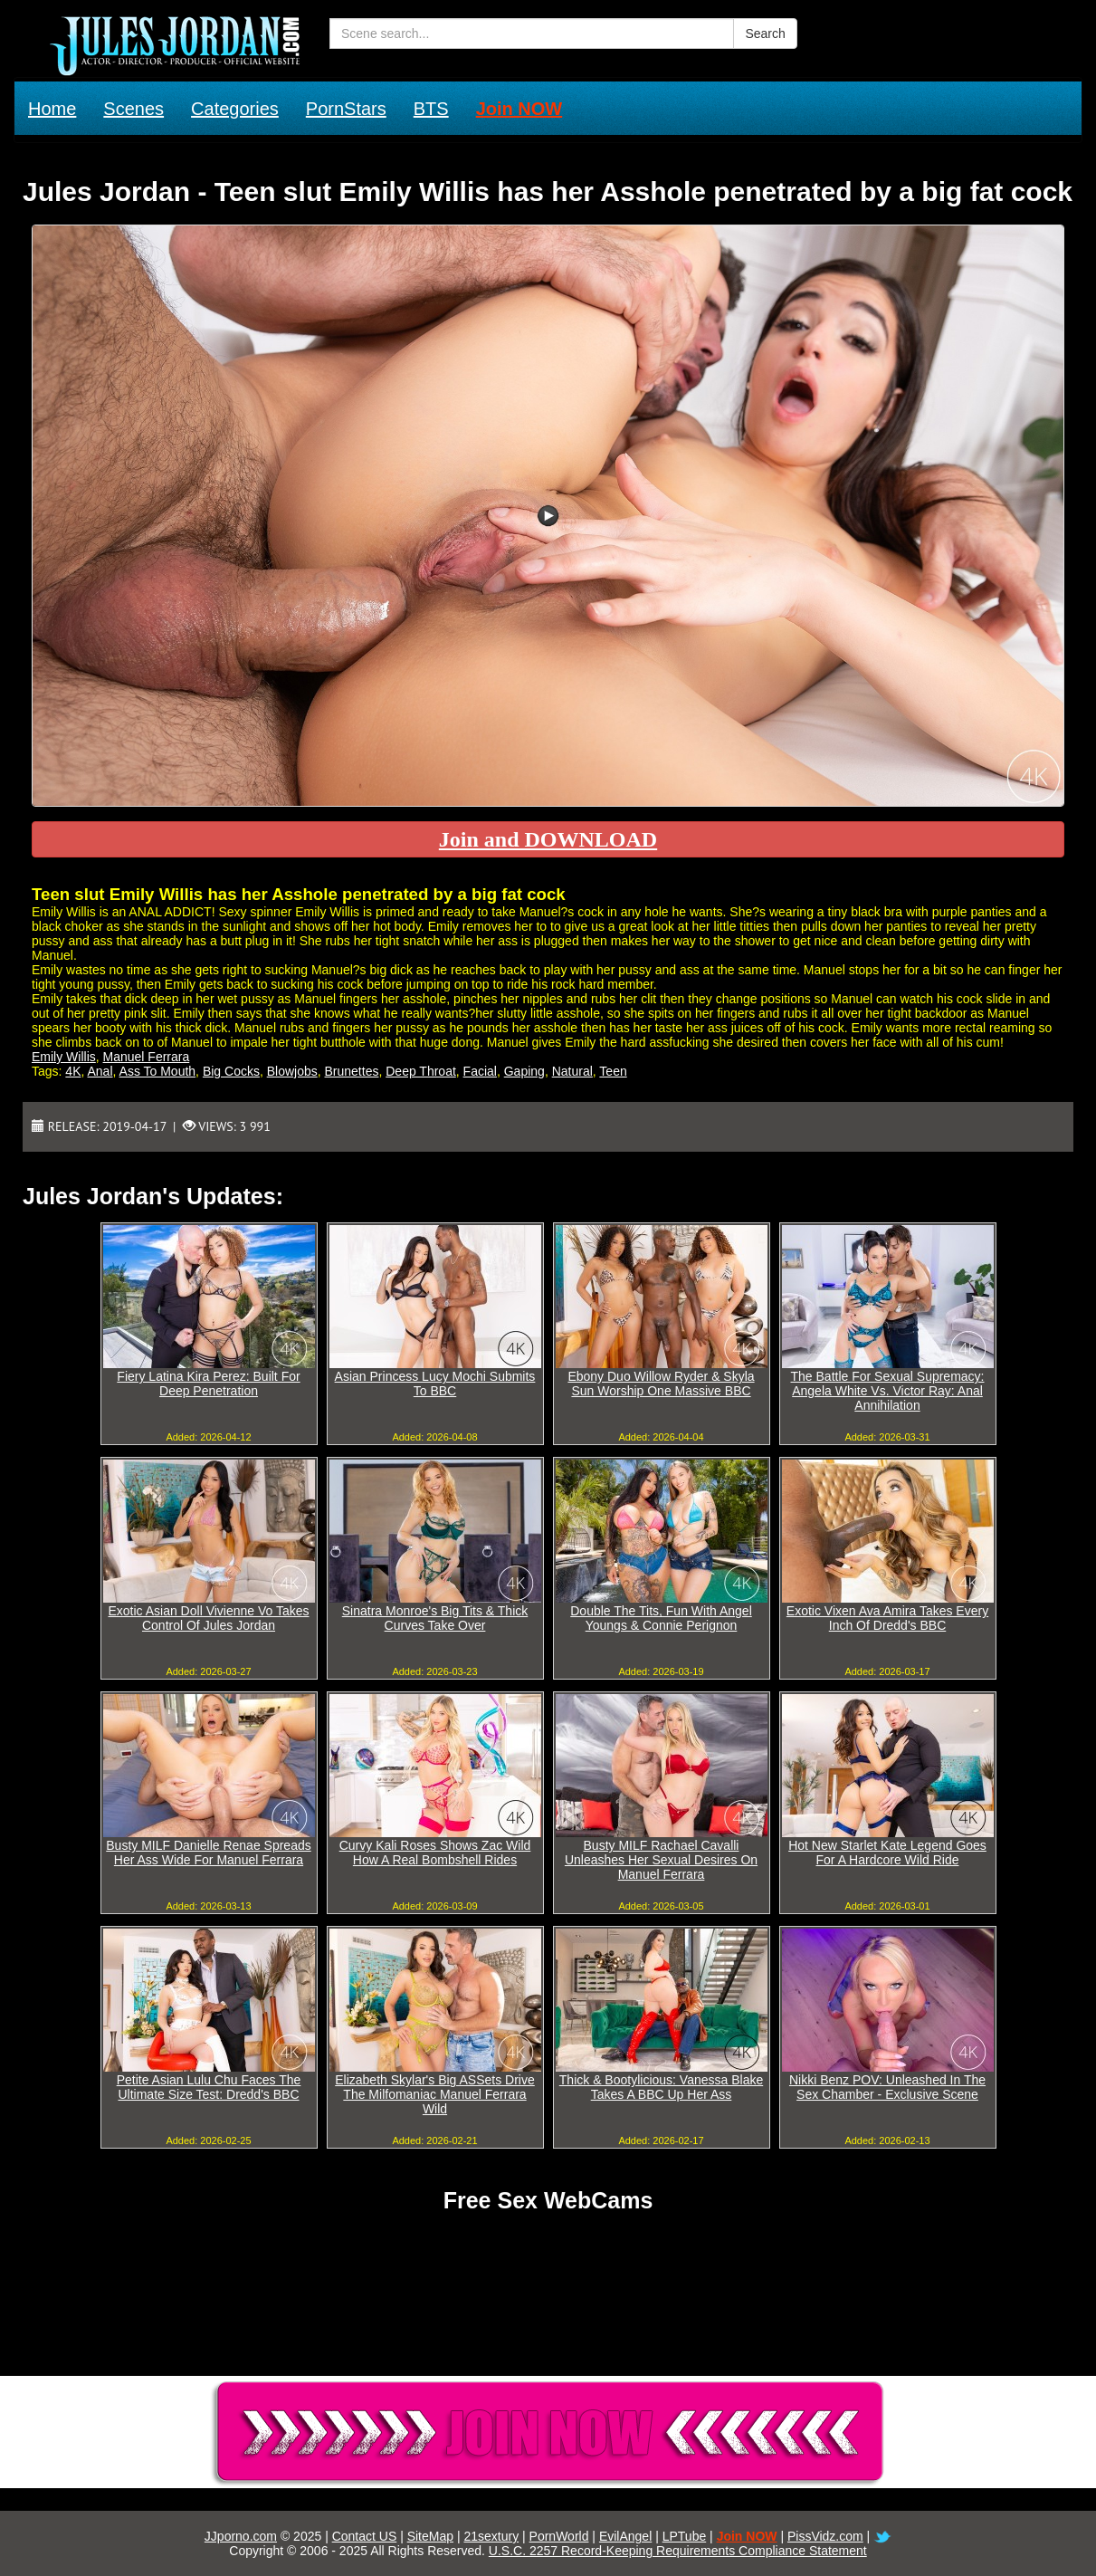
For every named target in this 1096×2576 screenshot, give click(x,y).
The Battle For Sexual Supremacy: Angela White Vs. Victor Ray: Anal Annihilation (888, 1390)
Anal (100, 1071)
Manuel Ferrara (146, 1056)
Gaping (524, 1071)
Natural (572, 1071)
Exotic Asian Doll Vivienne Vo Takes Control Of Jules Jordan (208, 1618)
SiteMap (430, 2536)
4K (73, 1071)
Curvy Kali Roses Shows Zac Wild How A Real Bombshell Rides (435, 1852)
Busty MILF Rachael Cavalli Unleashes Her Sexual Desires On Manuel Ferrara (661, 1860)
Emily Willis (64, 1056)
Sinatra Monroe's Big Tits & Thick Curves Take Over (435, 1618)
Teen (612, 1071)
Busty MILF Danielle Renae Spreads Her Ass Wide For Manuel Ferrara (208, 1852)
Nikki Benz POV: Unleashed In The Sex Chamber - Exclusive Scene (887, 2087)
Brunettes (352, 1071)
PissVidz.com (825, 2536)
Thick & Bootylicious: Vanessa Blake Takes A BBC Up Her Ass (661, 2087)
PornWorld (559, 2536)
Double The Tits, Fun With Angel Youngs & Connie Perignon (661, 1618)
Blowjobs (292, 1071)
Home (52, 109)
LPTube (684, 2536)
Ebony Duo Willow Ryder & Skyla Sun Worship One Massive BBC (660, 1383)
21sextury (491, 2536)
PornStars (346, 109)
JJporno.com (241, 2536)
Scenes (133, 109)
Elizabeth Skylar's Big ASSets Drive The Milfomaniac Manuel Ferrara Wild (435, 2094)
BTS (431, 109)
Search (765, 33)
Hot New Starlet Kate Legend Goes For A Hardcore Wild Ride (887, 1852)
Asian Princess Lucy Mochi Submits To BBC (435, 1383)
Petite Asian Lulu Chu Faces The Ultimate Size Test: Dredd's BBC (209, 2087)
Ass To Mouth (157, 1071)
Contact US (364, 2536)
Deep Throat (421, 1071)
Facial (480, 1071)
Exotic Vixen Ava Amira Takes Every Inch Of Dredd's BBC (887, 1618)
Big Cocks (231, 1071)
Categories (235, 109)
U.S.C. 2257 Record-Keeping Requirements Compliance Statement (678, 2550)
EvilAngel (625, 2536)
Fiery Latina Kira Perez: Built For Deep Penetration (208, 1383)
